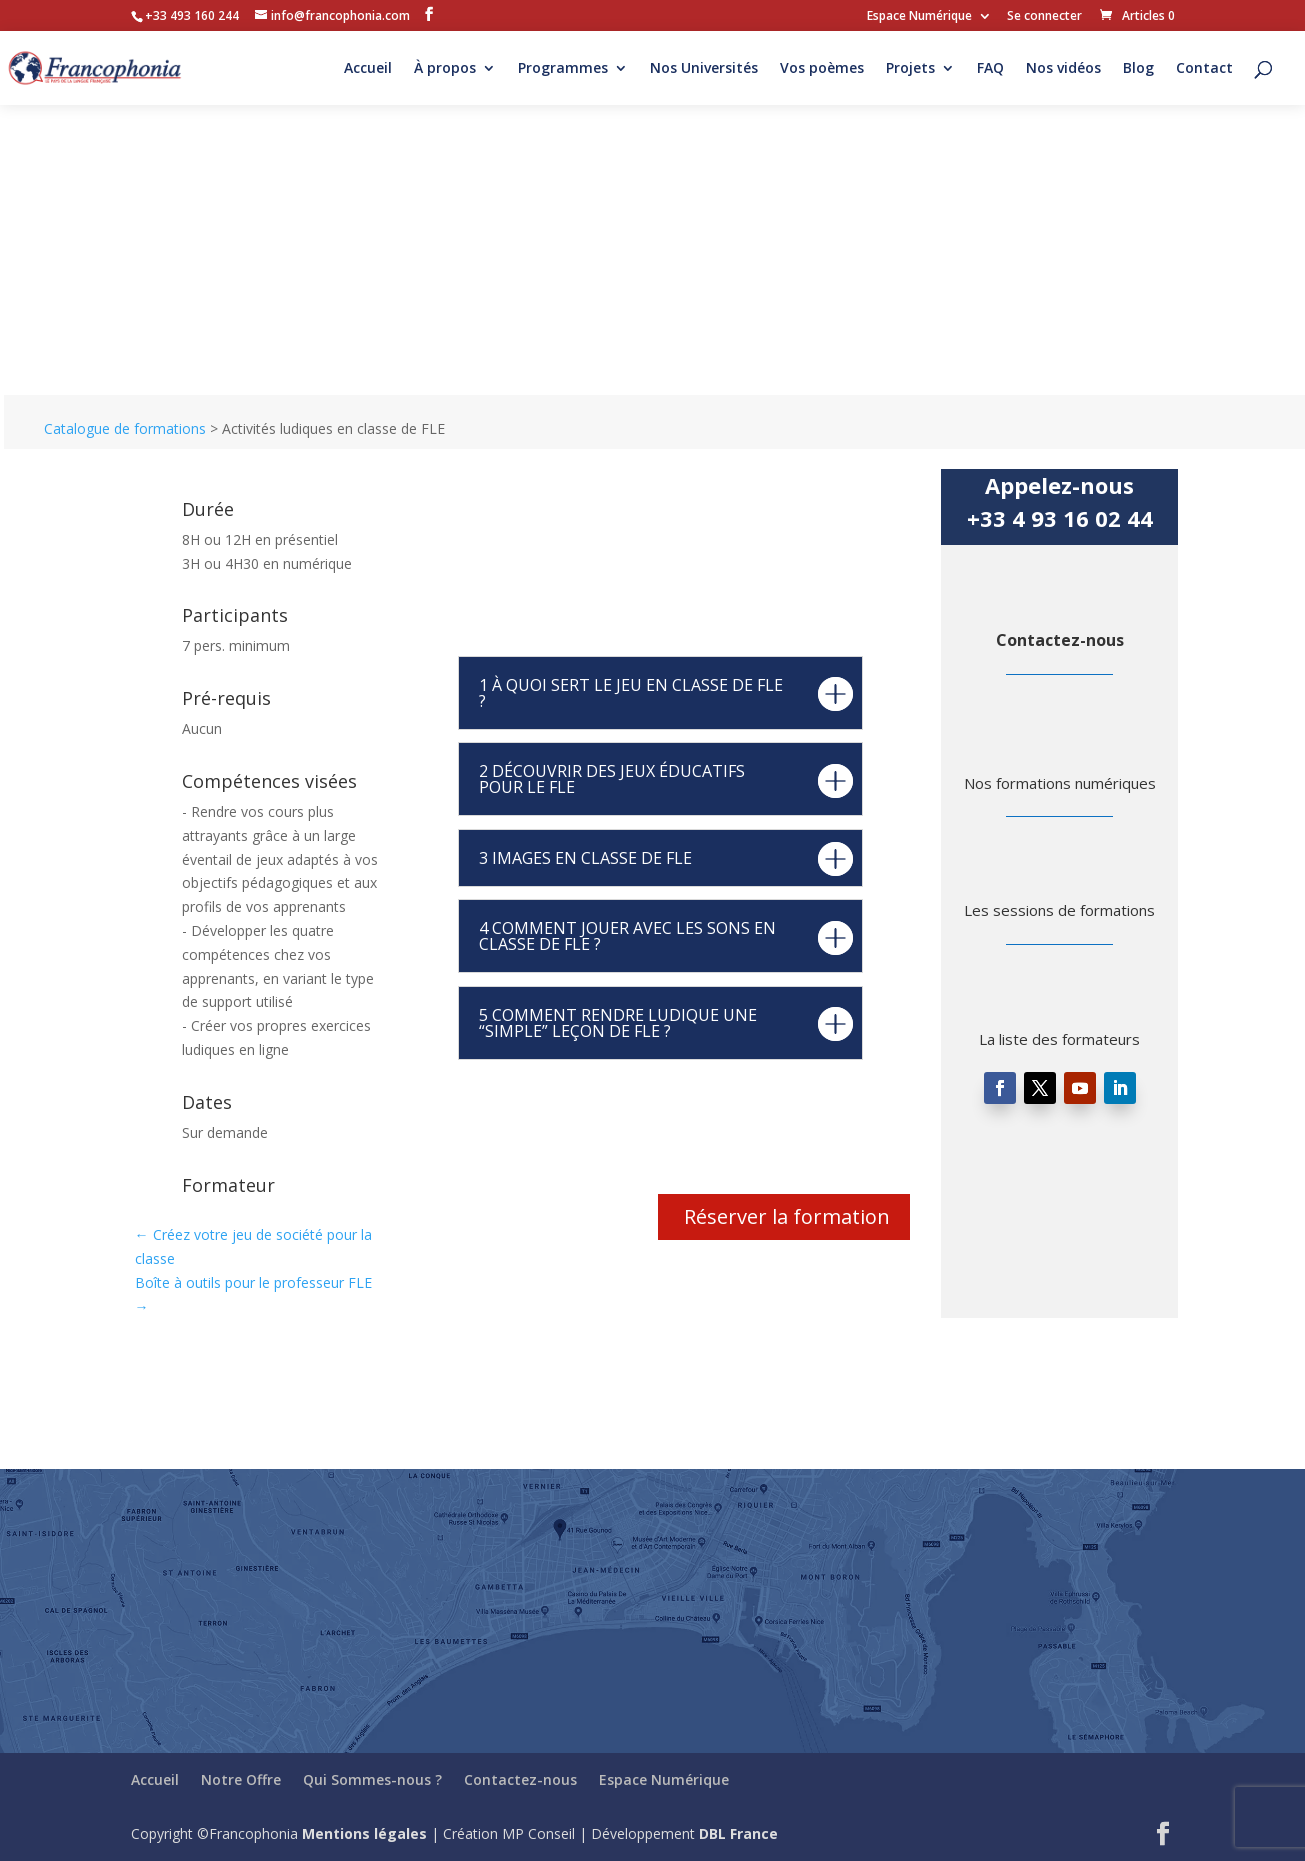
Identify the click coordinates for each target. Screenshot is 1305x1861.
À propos (445, 69)
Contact (1204, 69)
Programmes (563, 69)
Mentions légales (364, 1833)
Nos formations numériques (1060, 783)
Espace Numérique (919, 17)
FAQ (990, 69)
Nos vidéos (1063, 69)
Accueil (368, 69)
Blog (1138, 69)
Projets (910, 69)
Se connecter (1044, 17)
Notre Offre (241, 1779)
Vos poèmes (822, 69)
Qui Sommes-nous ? (372, 1779)
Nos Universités (704, 69)
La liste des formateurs (1059, 1039)
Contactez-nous (1060, 640)
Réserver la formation (787, 1216)
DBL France (738, 1833)
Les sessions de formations (1059, 910)
